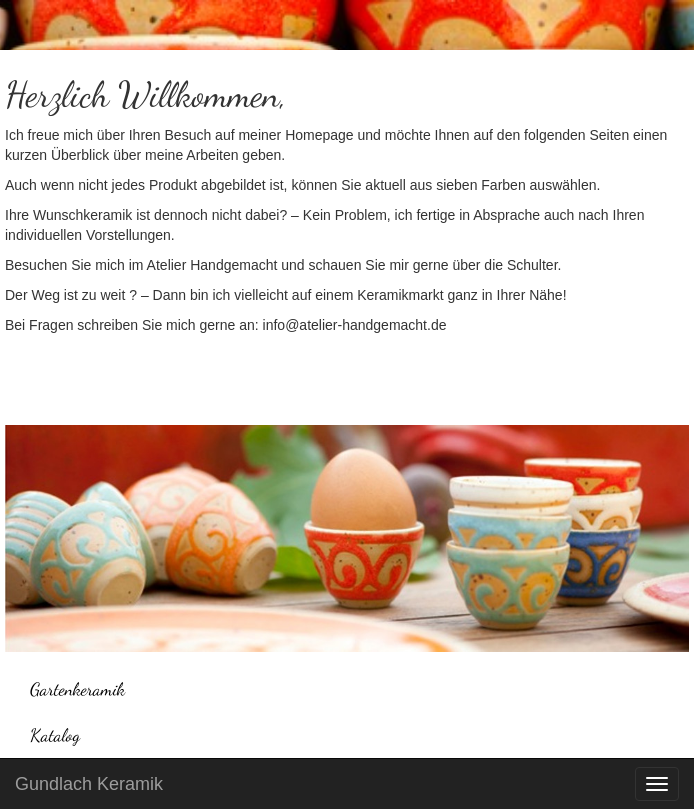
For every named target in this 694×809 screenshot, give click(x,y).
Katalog (55, 735)
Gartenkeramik (77, 689)
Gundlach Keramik (89, 784)
